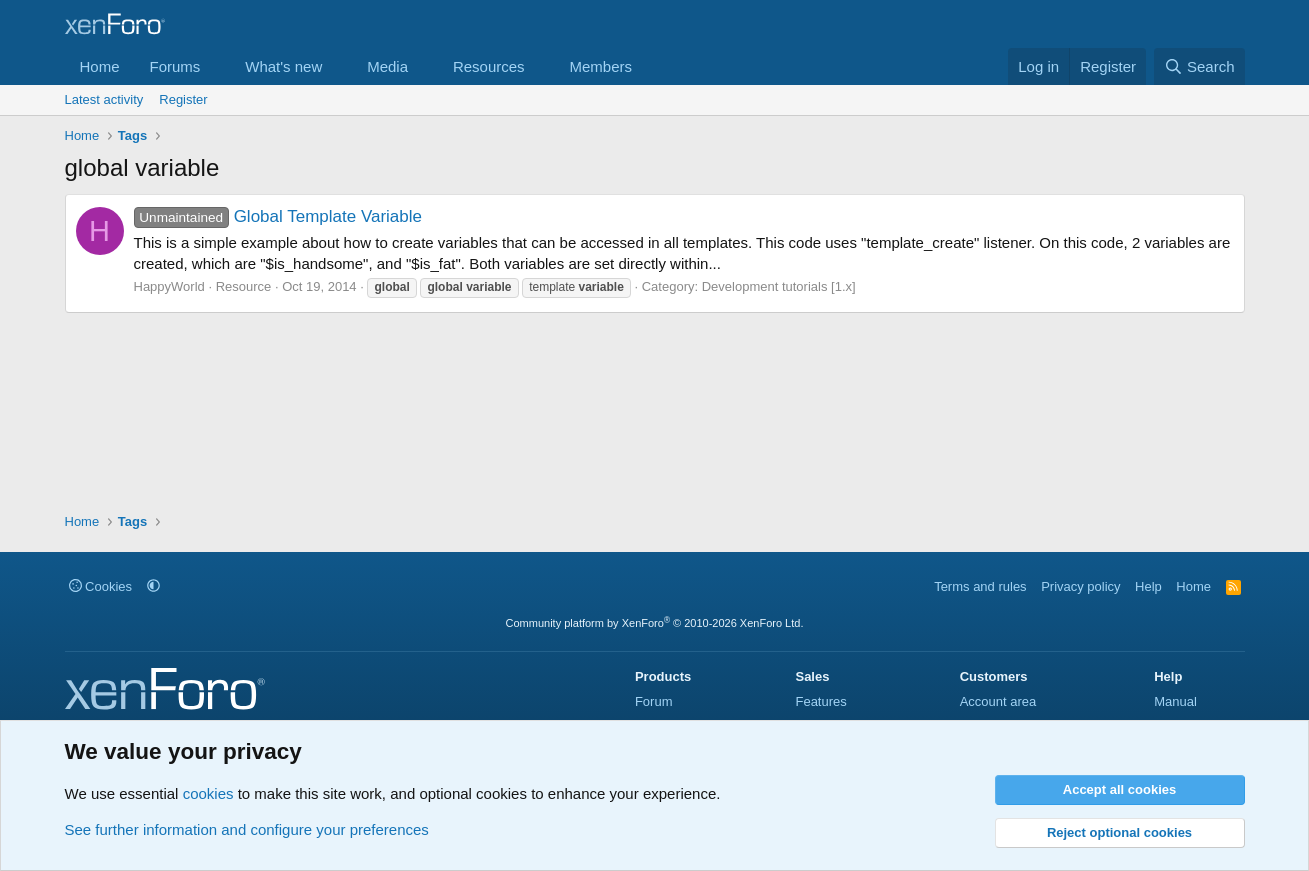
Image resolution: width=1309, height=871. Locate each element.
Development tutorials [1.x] (779, 286)
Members (600, 66)
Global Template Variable (278, 216)
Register (183, 99)
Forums (175, 66)
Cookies (101, 586)
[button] (216, 66)
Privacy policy (1080, 586)
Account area (998, 701)
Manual (1175, 701)
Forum (654, 701)
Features (820, 701)
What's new (283, 66)
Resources (489, 66)
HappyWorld (169, 286)
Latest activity (104, 99)
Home (100, 66)
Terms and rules (980, 586)
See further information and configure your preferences (247, 829)
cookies (208, 793)
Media (387, 66)
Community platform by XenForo (655, 623)
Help (1148, 586)
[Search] (1199, 66)
